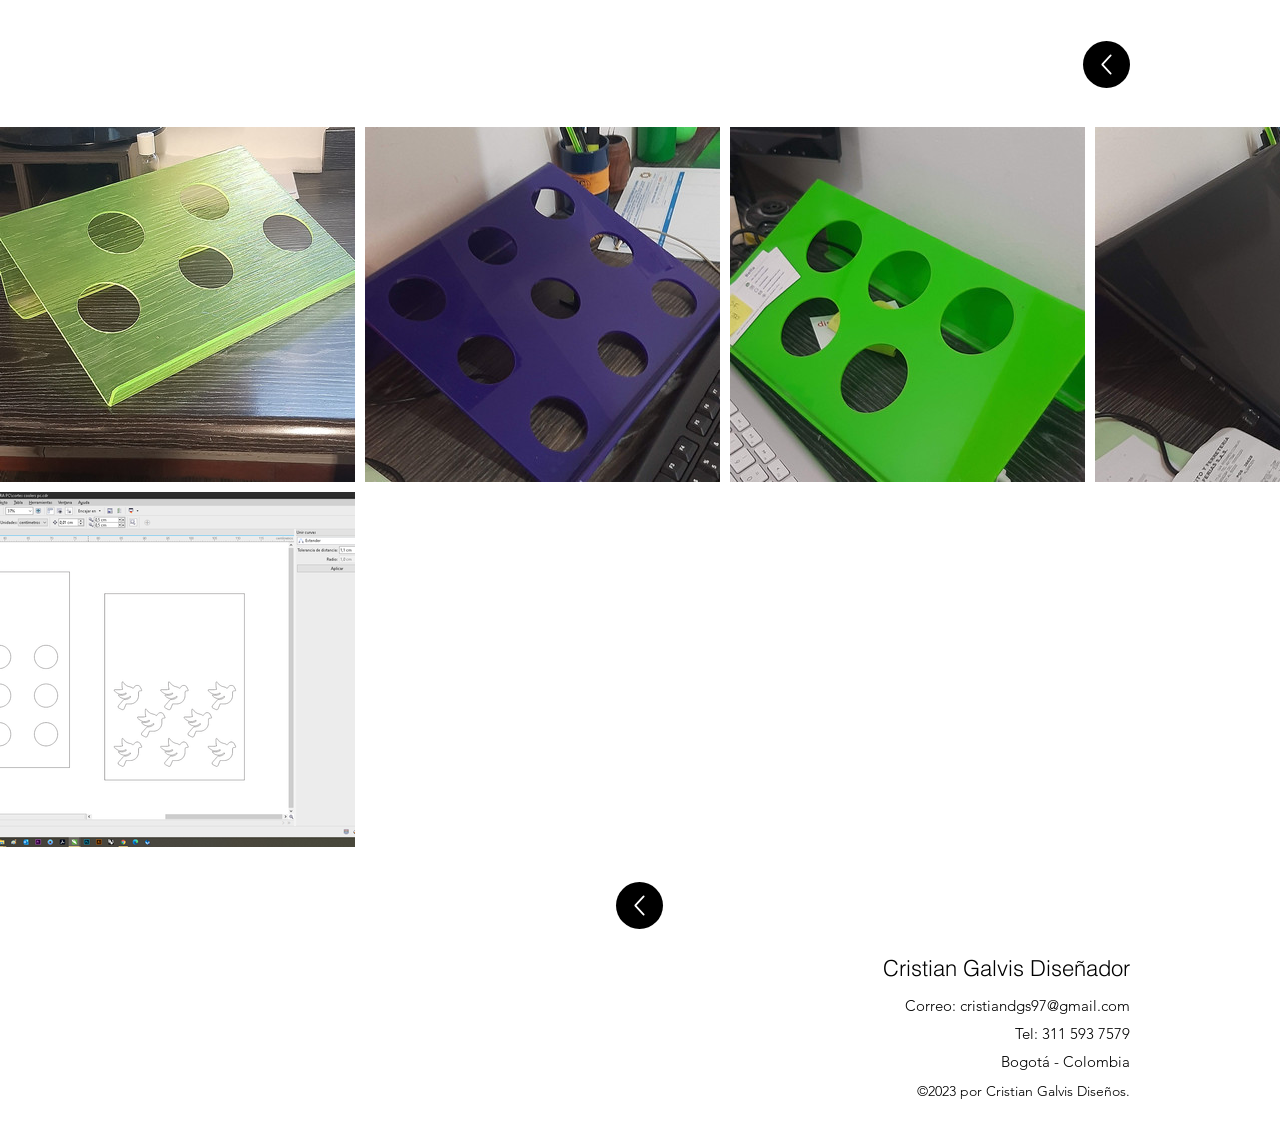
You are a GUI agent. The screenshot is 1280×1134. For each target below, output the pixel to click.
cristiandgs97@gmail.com (1045, 1005)
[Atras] (1106, 64)
